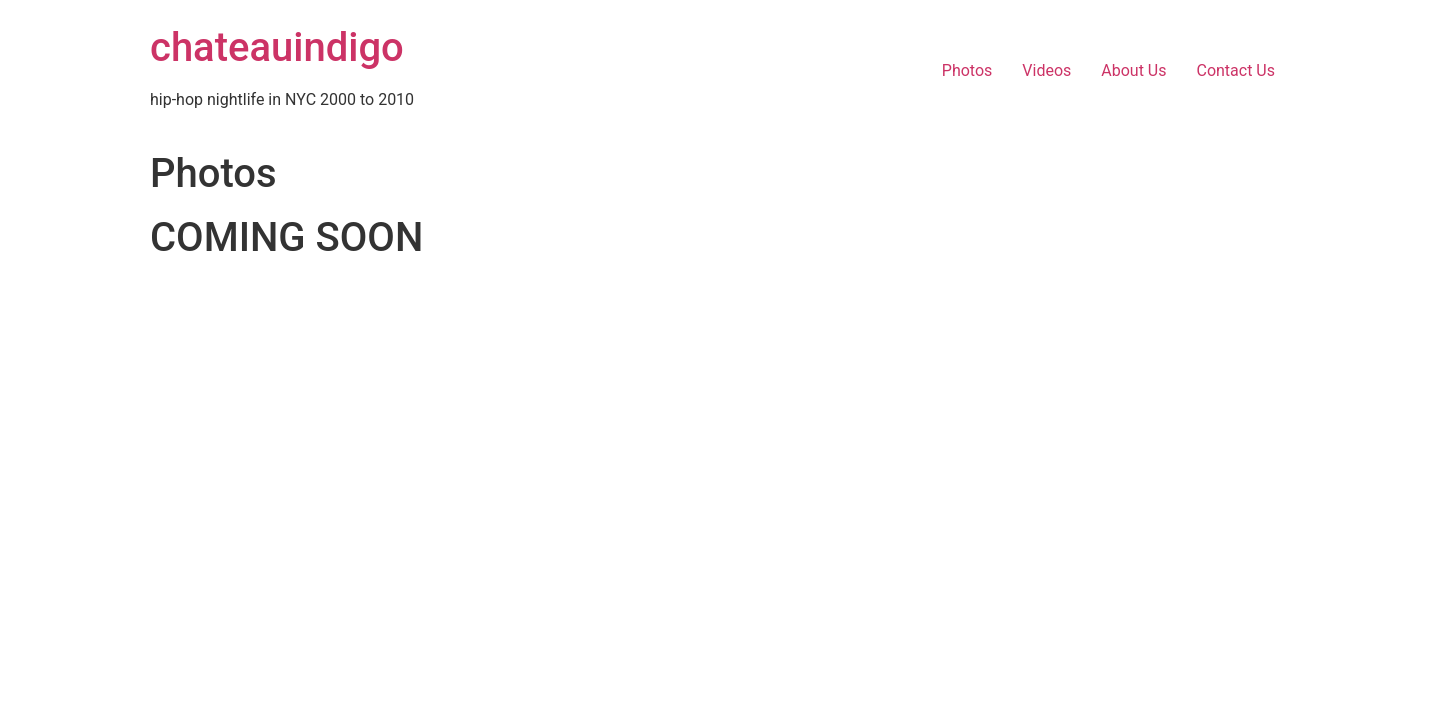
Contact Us (1235, 70)
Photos (967, 70)
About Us (1133, 70)
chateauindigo (277, 47)
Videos (1046, 70)
